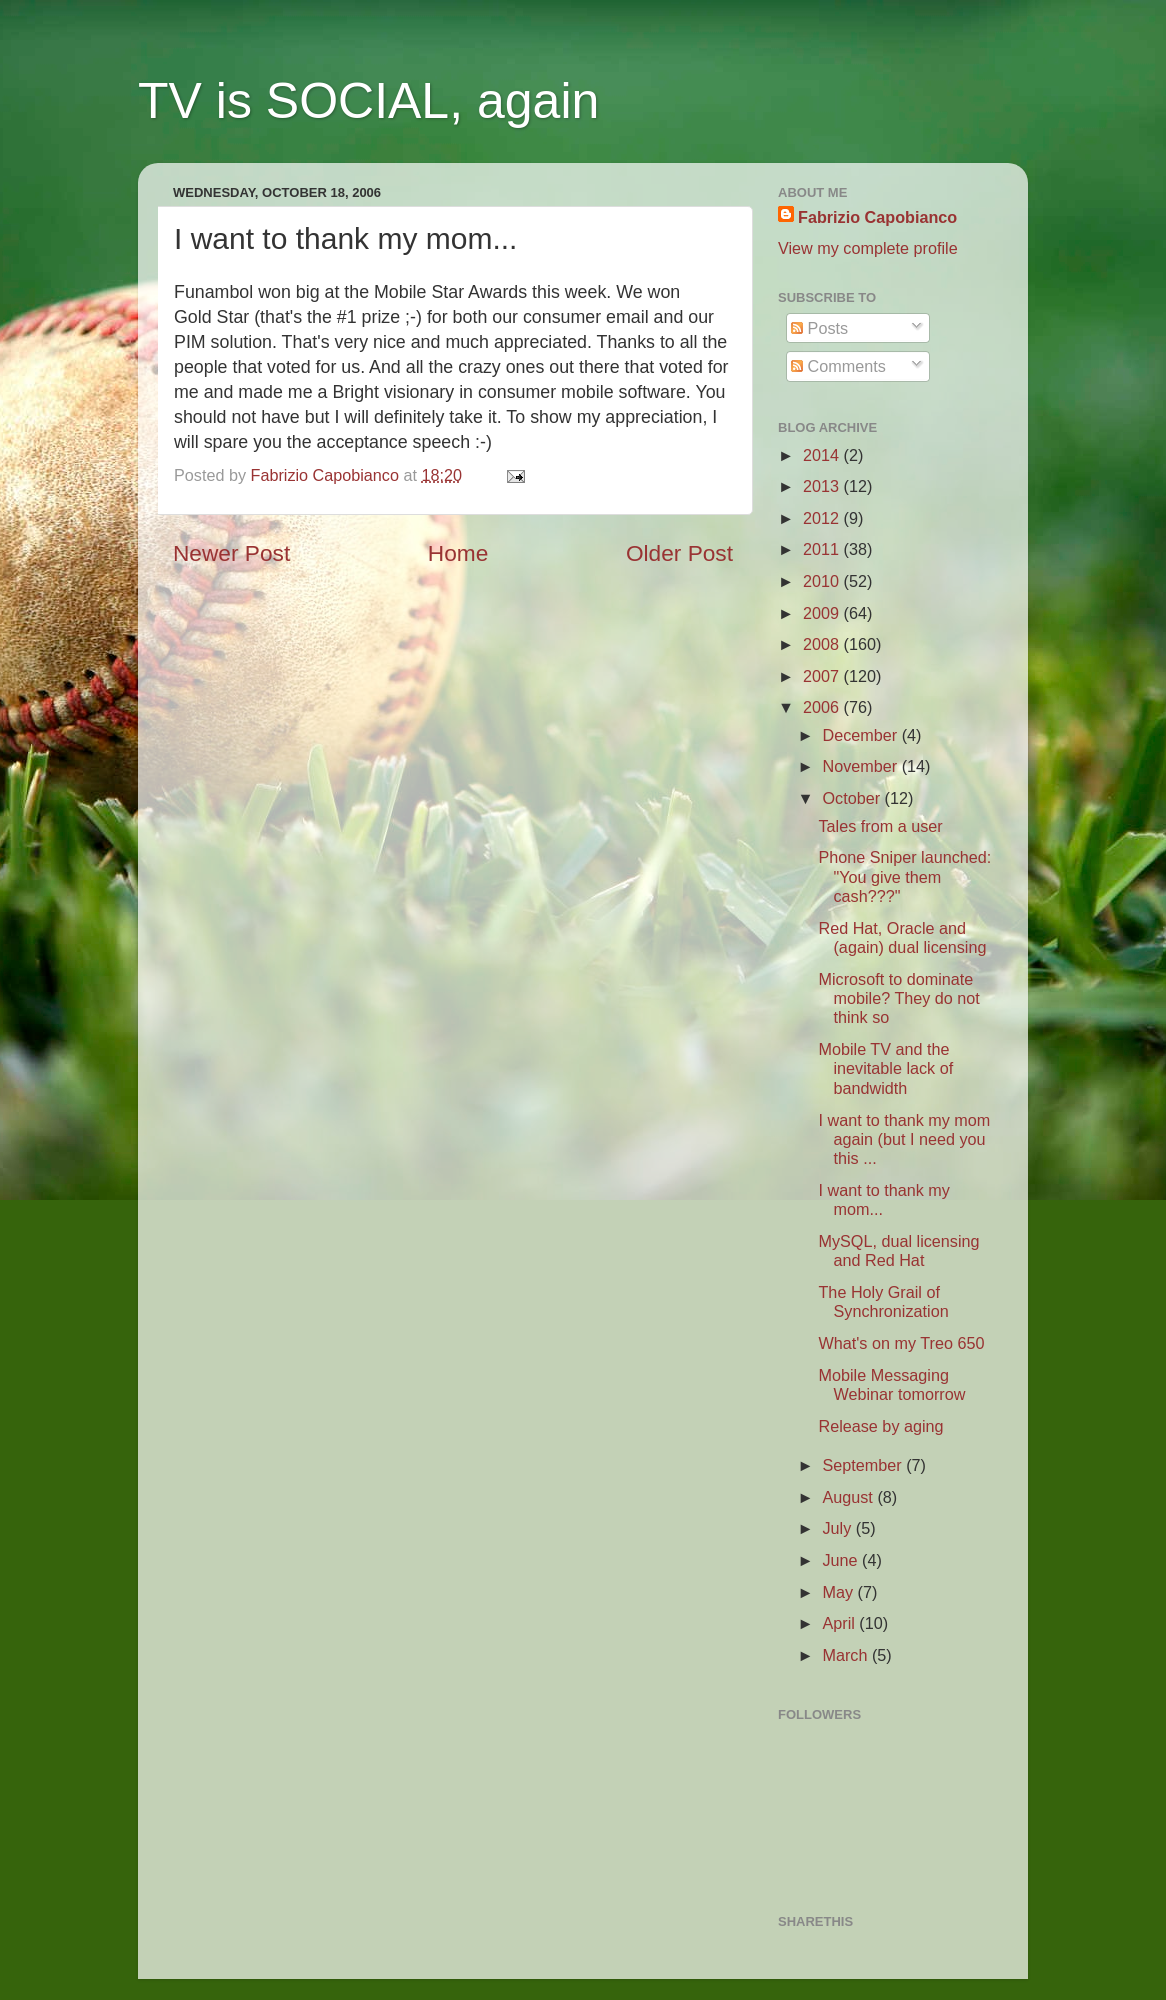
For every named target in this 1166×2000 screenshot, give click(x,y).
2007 (823, 676)
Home (458, 553)
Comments (838, 366)
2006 (823, 707)
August (849, 1497)
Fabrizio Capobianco (327, 475)
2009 (823, 613)
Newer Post (231, 553)
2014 (823, 455)
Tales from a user (880, 826)
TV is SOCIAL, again (368, 101)
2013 (823, 486)
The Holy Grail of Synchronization (883, 1301)
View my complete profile (868, 248)
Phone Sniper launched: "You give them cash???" (904, 876)
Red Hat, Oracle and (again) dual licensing (902, 937)
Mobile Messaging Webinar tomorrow (891, 1384)
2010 (823, 581)
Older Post (679, 553)
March (846, 1655)
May (839, 1592)
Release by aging (880, 1426)
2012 (823, 518)
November (861, 766)
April (840, 1623)
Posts (819, 328)
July (838, 1528)
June (842, 1560)
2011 (823, 549)
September (864, 1465)
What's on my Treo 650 (901, 1343)
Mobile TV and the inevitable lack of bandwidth (885, 1068)
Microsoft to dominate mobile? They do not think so (898, 998)
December (861, 735)
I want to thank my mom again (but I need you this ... (904, 1139)
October (853, 798)
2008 (823, 644)
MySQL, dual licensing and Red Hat (898, 1250)
